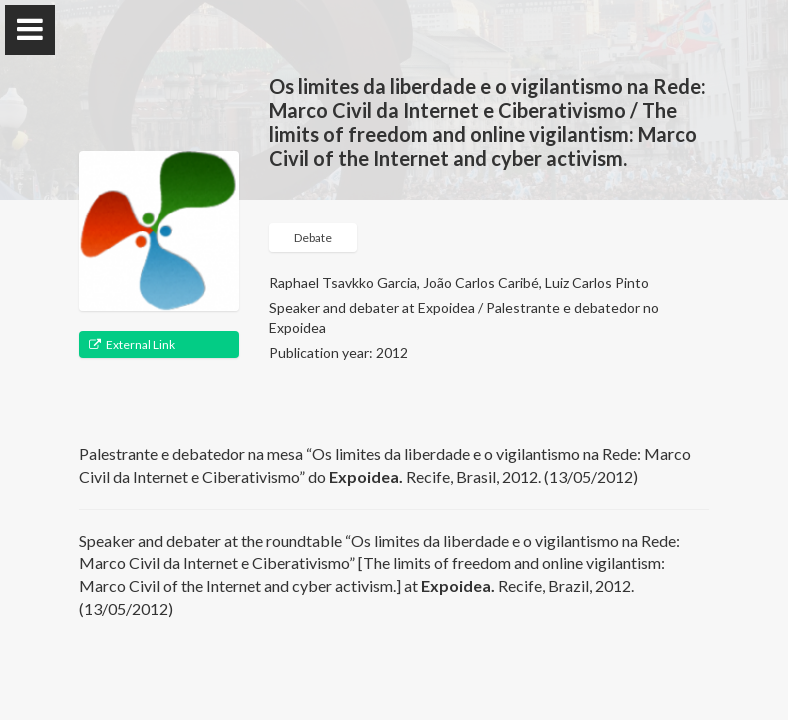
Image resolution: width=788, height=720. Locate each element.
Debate (313, 237)
